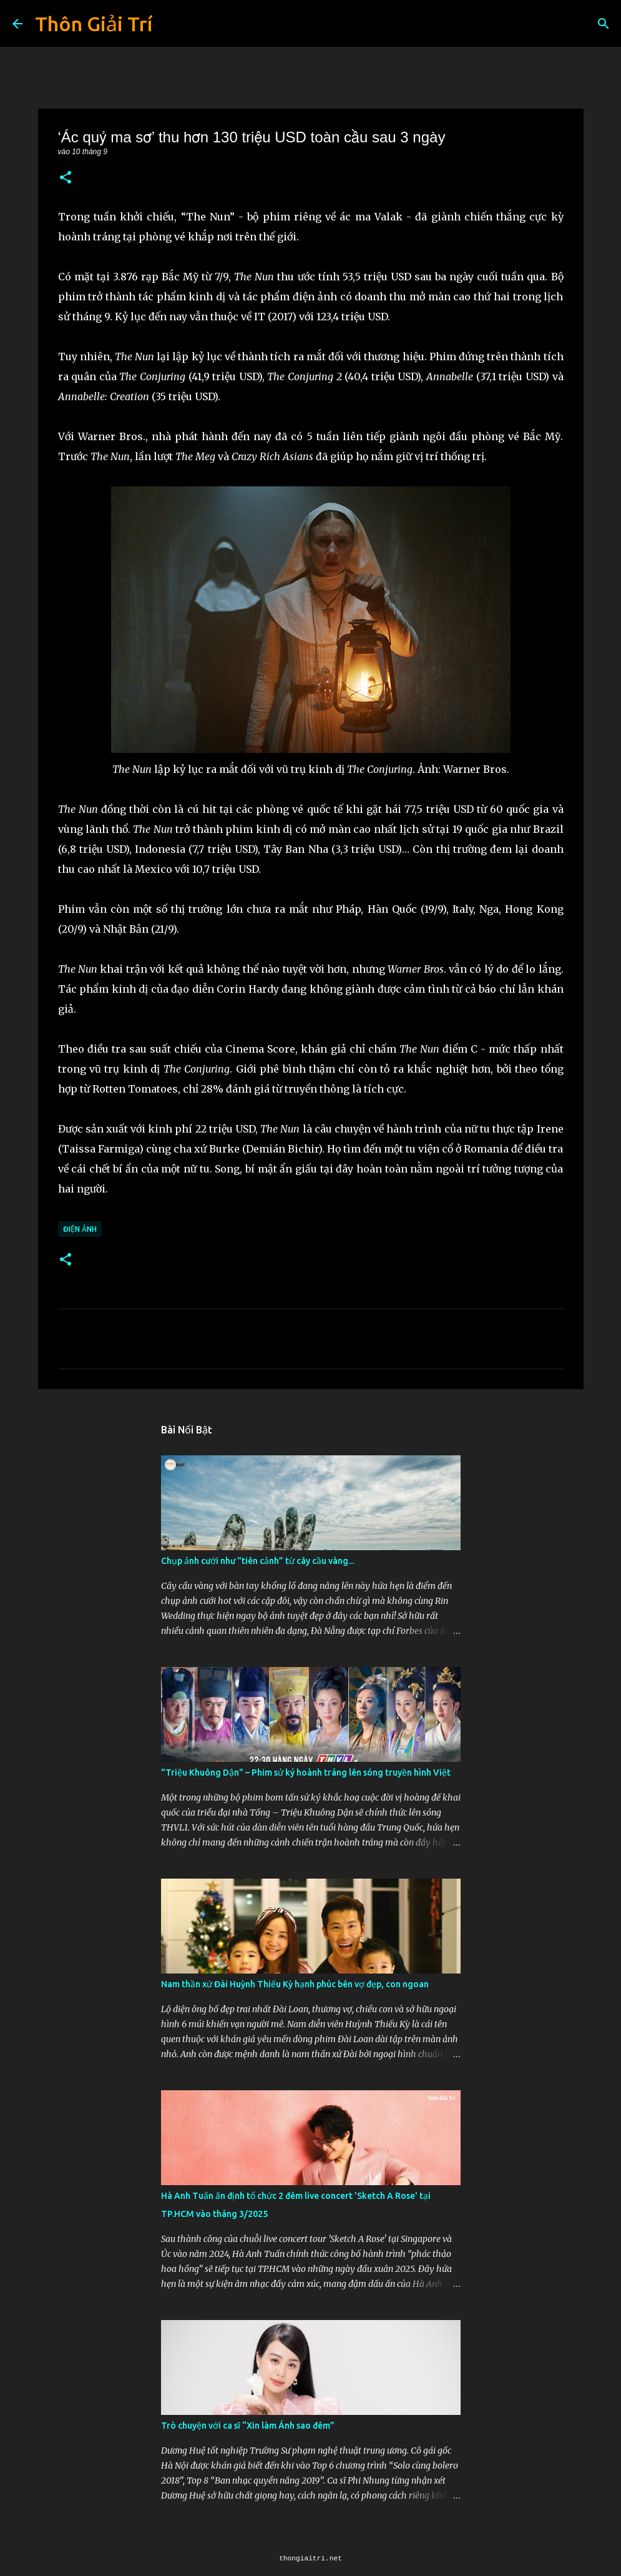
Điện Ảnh (80, 1229)
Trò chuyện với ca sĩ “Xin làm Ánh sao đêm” (248, 2426)
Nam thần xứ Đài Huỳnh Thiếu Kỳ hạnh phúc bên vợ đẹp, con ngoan (295, 1984)
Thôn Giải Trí (93, 23)
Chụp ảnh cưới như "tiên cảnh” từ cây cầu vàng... (257, 1561)
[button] (65, 178)
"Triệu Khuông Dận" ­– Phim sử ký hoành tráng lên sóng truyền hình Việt (306, 1772)
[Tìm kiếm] (603, 24)
